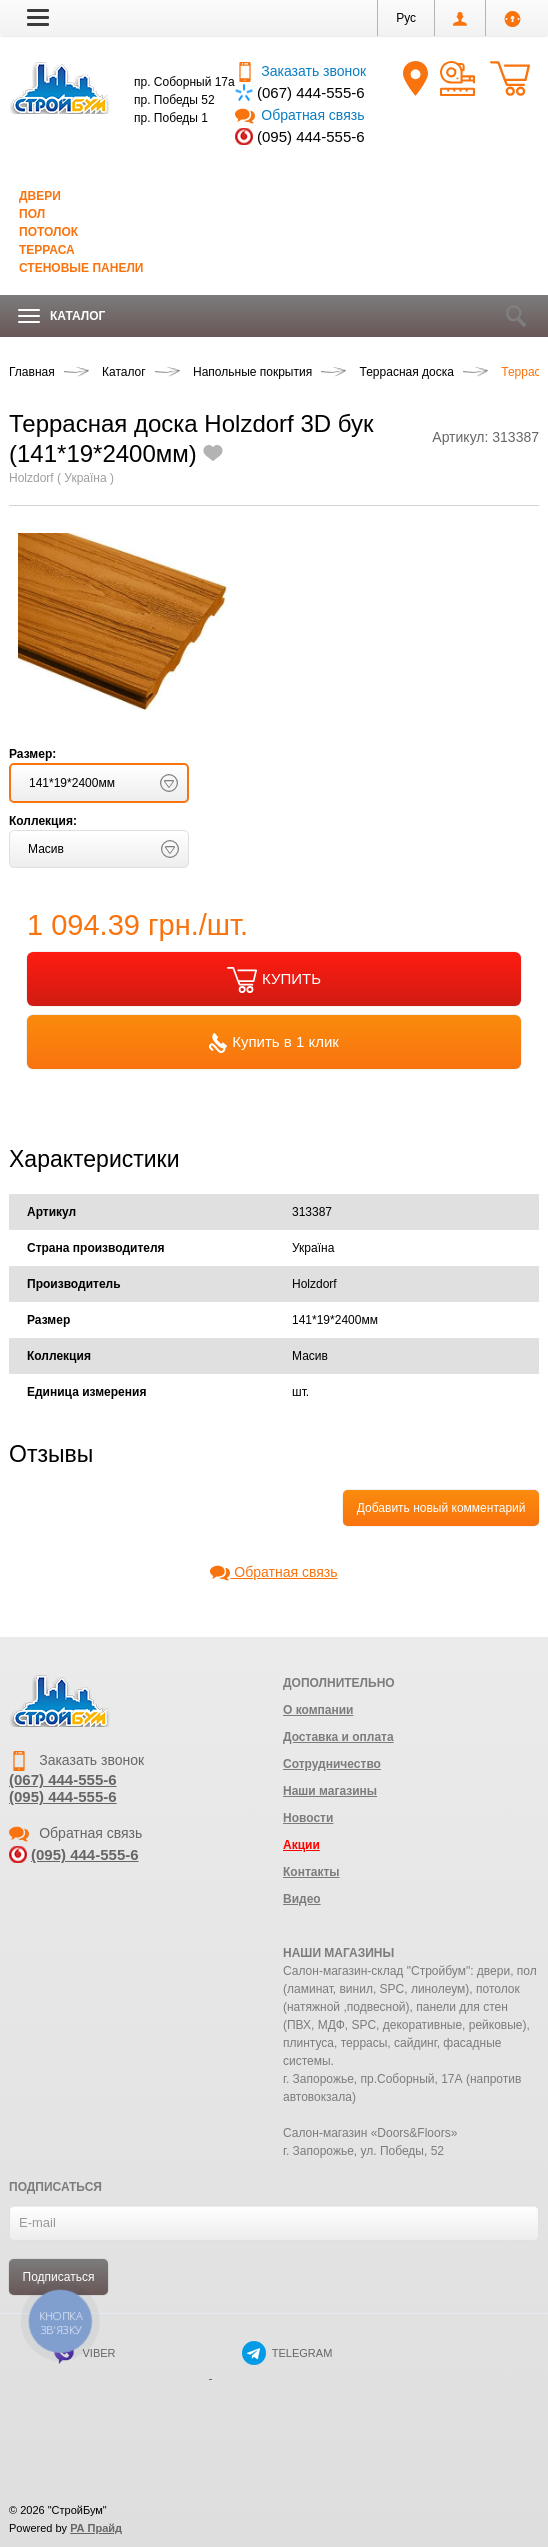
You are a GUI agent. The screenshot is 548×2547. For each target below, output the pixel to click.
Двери (40, 196)
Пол (32, 214)
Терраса (47, 250)
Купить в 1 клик (274, 1043)
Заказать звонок (300, 71)
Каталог (61, 316)
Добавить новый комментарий (441, 1508)
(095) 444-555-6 (311, 136)
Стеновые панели (81, 268)
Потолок (48, 232)
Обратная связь (299, 115)
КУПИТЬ (274, 980)
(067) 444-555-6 (311, 92)
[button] (38, 17)
